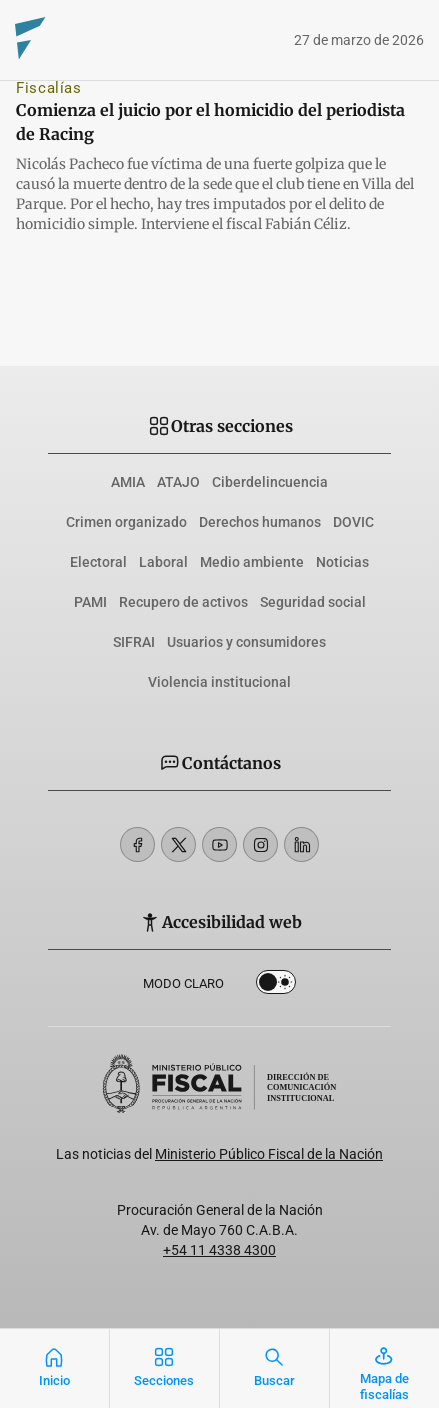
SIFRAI (134, 642)
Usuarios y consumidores (246, 642)
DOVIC (353, 522)
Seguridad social (313, 602)
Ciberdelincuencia (270, 482)
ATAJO (178, 482)
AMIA (128, 482)
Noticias (342, 562)
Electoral (98, 562)
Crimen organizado (126, 522)
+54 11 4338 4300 (219, 1250)
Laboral (163, 562)
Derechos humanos (260, 522)
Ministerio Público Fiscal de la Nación (269, 1154)
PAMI (90, 602)
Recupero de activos (183, 602)
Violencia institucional (219, 682)
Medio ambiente (252, 562)
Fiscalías (49, 88)
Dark (276, 986)
